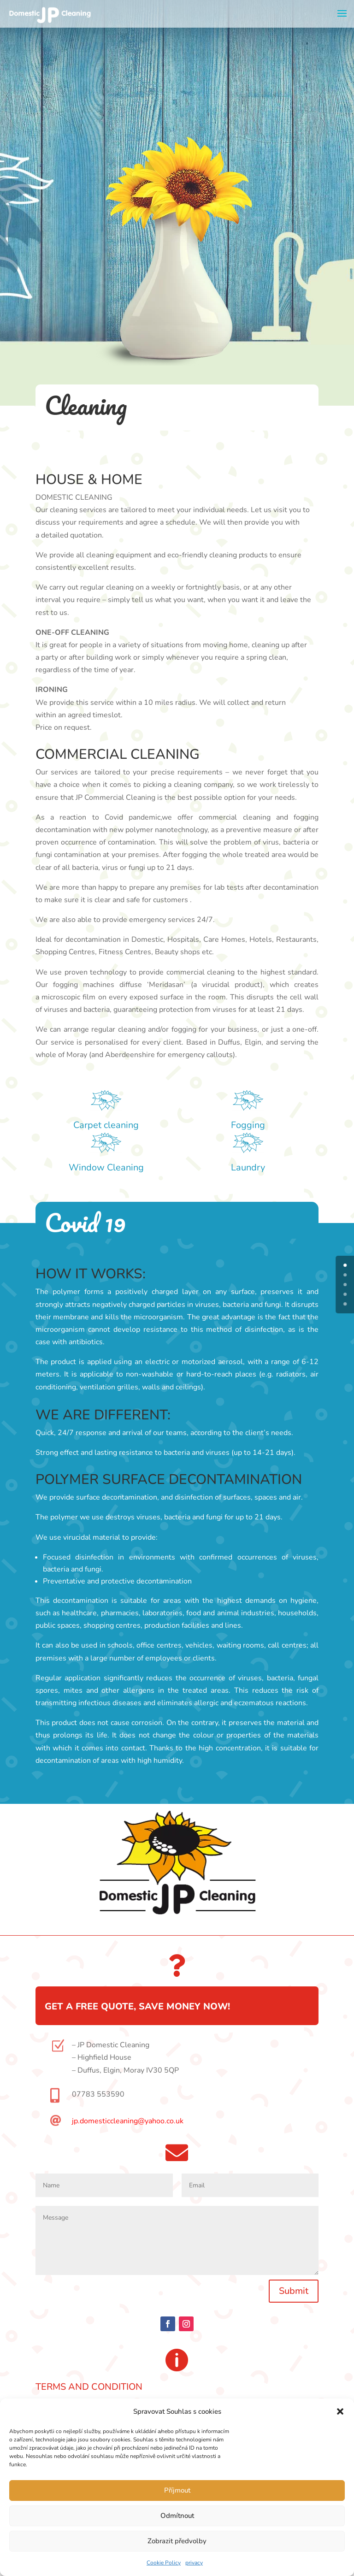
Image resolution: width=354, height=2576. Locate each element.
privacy (194, 2562)
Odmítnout (177, 2515)
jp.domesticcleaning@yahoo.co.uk (127, 2121)
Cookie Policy (164, 2562)
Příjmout (177, 2490)
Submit (293, 2291)
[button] (340, 2411)
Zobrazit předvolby (177, 2541)
